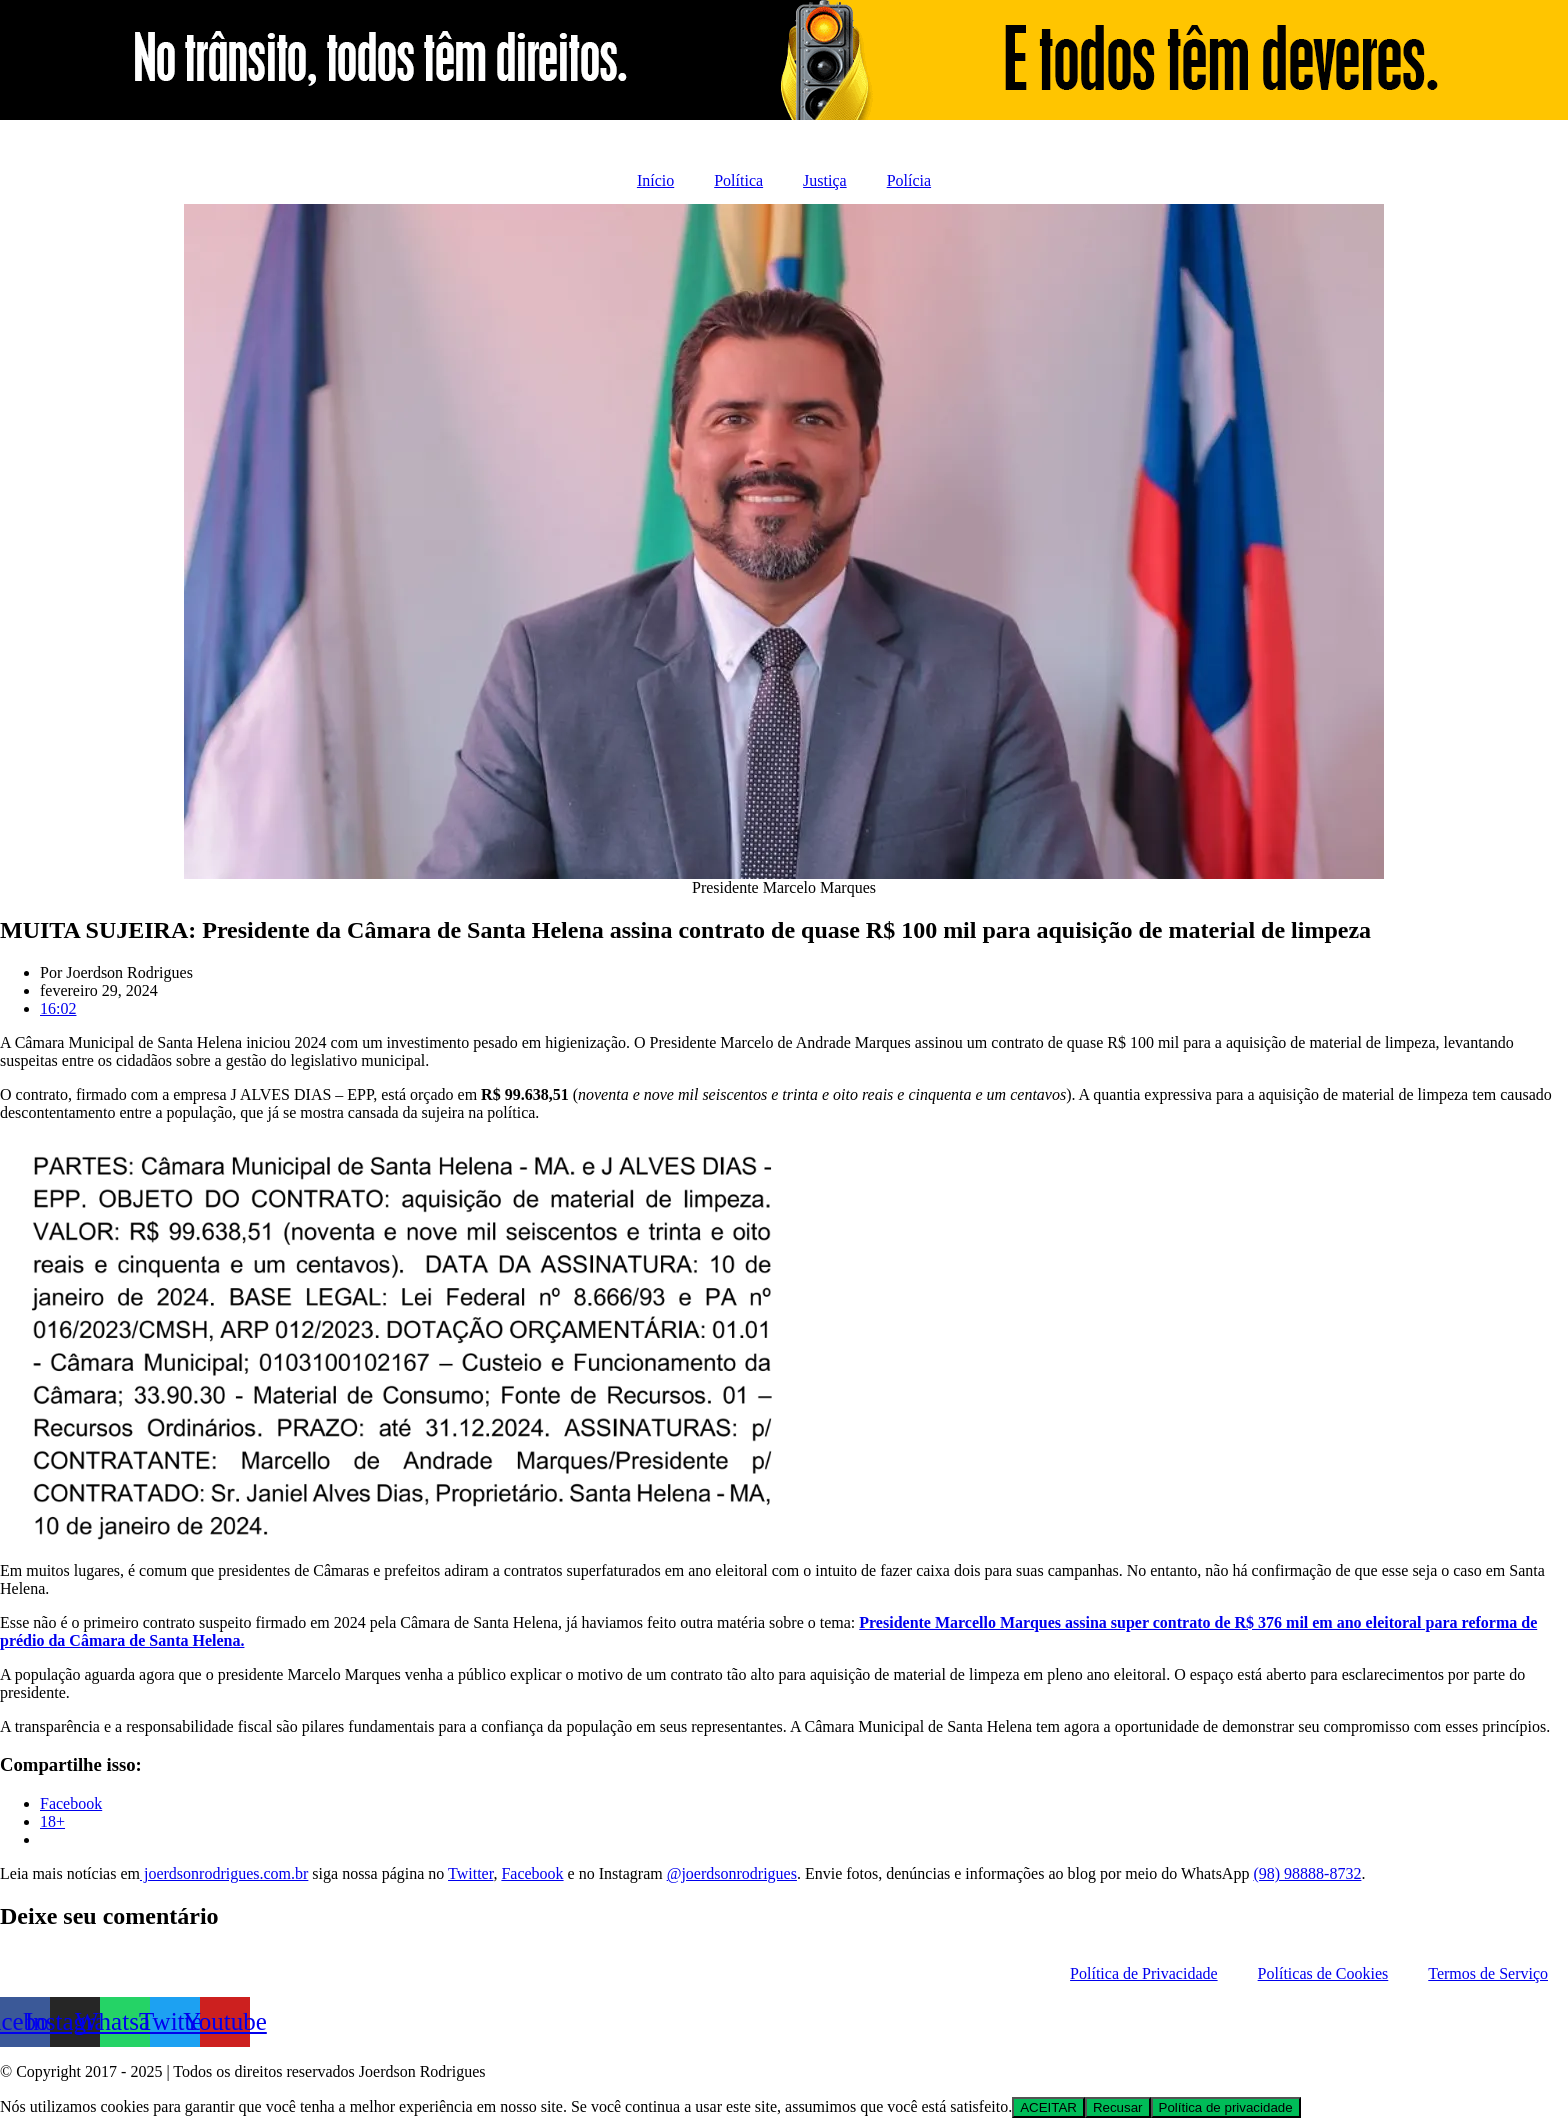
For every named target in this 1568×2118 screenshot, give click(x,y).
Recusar (1118, 2107)
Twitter (470, 1873)
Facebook (532, 1873)
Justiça (825, 180)
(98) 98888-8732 (1307, 1873)
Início (655, 180)
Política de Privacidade (1144, 1973)
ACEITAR (1048, 2107)
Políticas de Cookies (1323, 1973)
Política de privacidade (1226, 2107)
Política (738, 180)
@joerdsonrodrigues (732, 1873)
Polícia (909, 180)
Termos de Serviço (1488, 1973)
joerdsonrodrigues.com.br (224, 1873)
